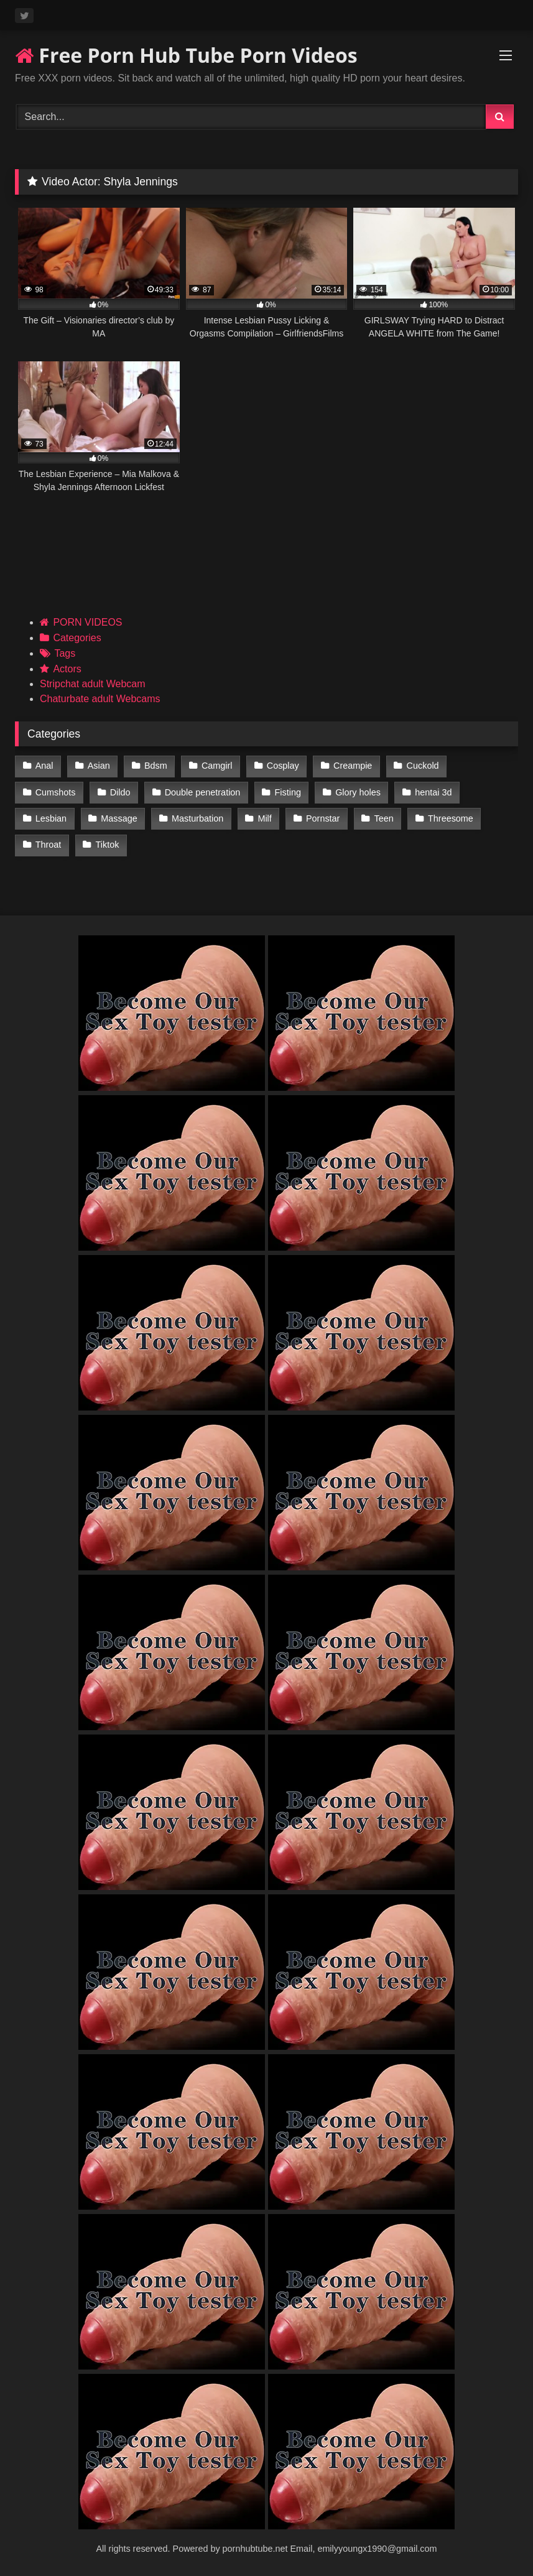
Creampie (352, 766)
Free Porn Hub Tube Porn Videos (186, 55)
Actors (67, 669)
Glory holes (358, 792)
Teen (384, 818)
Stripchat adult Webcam (93, 684)
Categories (77, 637)
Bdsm (155, 766)
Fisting (288, 792)
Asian (99, 766)
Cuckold (423, 766)
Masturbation (197, 818)
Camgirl (217, 766)
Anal (44, 766)
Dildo (120, 792)
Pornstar (323, 818)
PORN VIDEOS (87, 622)
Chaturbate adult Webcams (100, 698)
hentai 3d (433, 792)
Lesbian (51, 818)
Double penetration (203, 792)
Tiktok (107, 845)
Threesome (450, 818)
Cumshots (55, 792)
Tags (64, 653)
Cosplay (283, 766)
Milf (264, 818)
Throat (48, 845)
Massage (119, 818)
